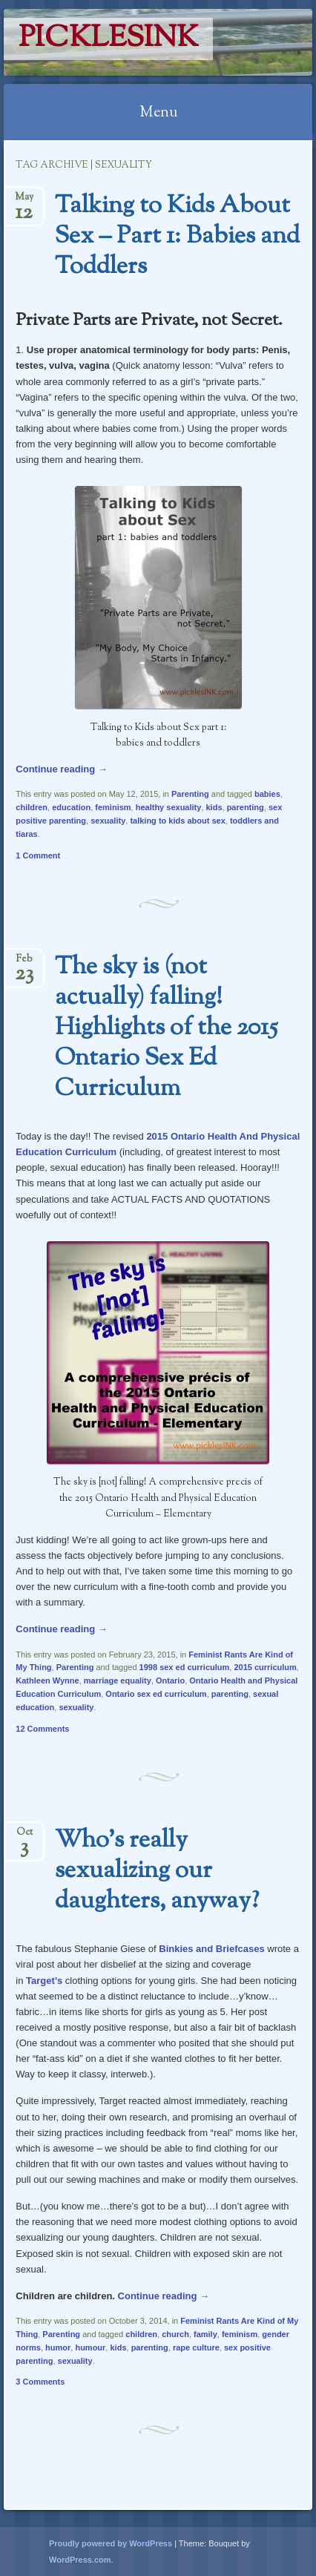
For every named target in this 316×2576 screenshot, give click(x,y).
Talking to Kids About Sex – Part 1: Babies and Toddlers (177, 236)
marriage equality (117, 1680)
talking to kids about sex (177, 820)
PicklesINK (108, 39)
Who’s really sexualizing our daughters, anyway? (157, 1871)
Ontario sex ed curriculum (155, 1693)
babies (267, 793)
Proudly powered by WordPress (110, 2543)
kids (214, 807)
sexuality (107, 820)
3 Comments (40, 2381)
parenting (245, 807)
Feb (24, 963)
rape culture (196, 2347)
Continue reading (62, 769)
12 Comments (42, 1728)
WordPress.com (80, 2559)
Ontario (170, 1680)
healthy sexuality (169, 807)
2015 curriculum (265, 1667)
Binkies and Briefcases (211, 1948)
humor (57, 2347)
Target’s (44, 1980)
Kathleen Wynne (47, 1680)
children (31, 807)
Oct (24, 1836)
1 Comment (38, 855)
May (24, 201)
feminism (113, 807)
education (71, 807)
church (175, 2334)
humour (90, 2347)
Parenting (190, 793)
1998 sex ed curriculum (184, 1667)
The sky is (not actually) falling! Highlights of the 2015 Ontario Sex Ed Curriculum (166, 1028)
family (205, 2334)
